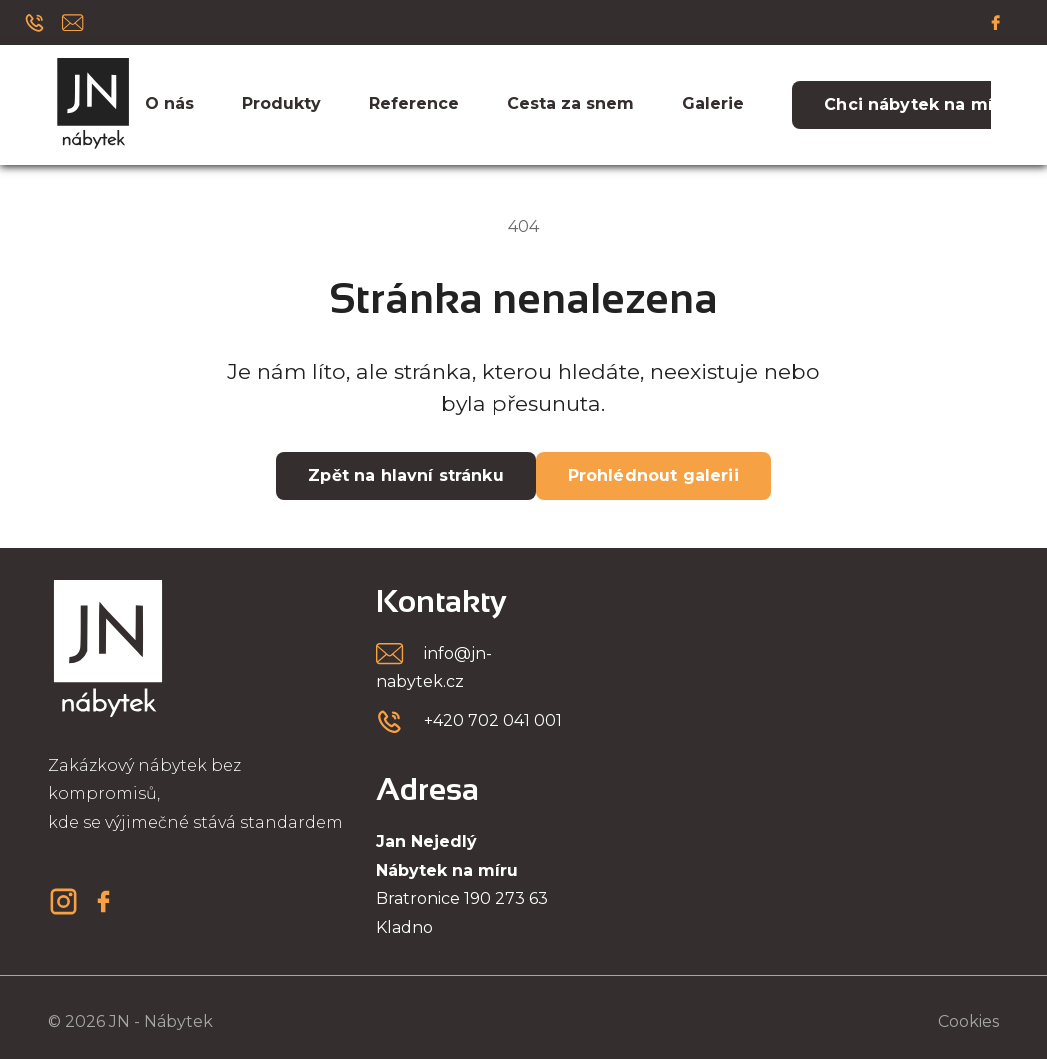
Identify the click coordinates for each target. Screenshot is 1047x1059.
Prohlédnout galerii (653, 475)
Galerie (713, 103)
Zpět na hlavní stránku (405, 475)
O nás (169, 103)
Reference (414, 103)
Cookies (968, 1021)
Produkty (281, 103)
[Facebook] (996, 22)
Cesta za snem (570, 103)
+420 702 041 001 (493, 720)
